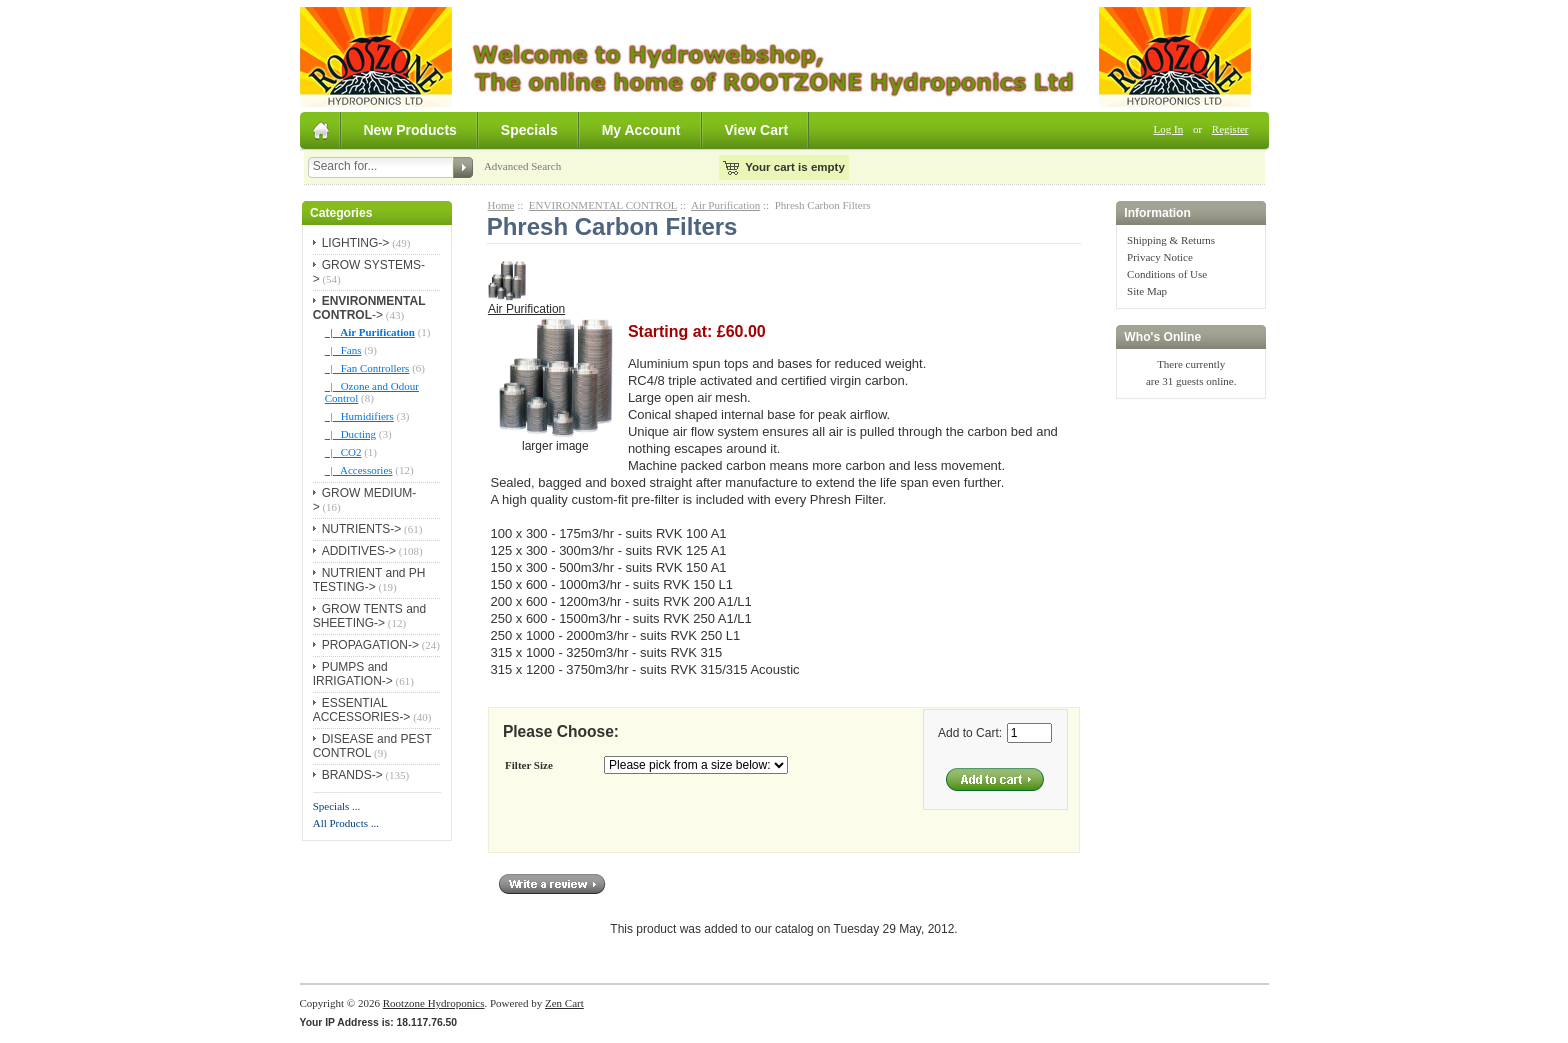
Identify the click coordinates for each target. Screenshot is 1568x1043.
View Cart (757, 130)
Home (501, 205)
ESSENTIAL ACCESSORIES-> (362, 710)
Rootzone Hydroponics (434, 1003)
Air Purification (725, 205)
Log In (1169, 129)
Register (1230, 129)
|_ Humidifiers (359, 416)
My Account (641, 130)
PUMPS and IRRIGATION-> (353, 674)
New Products (410, 130)
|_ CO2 (343, 452)
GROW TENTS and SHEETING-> (369, 616)
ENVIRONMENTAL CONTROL (603, 205)
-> (369, 308)
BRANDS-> (352, 775)
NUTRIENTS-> (362, 529)
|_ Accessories (359, 470)
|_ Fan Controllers (367, 368)
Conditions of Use (1167, 274)
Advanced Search (522, 166)
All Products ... (346, 823)
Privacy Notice (1160, 257)
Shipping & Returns (1171, 240)
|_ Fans (343, 350)
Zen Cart (564, 1003)
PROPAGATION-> (370, 645)
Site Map (1147, 291)
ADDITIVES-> (359, 551)
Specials (529, 130)
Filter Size (529, 765)
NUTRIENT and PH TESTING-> (369, 580)
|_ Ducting (350, 434)
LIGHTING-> (356, 243)
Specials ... (337, 806)
